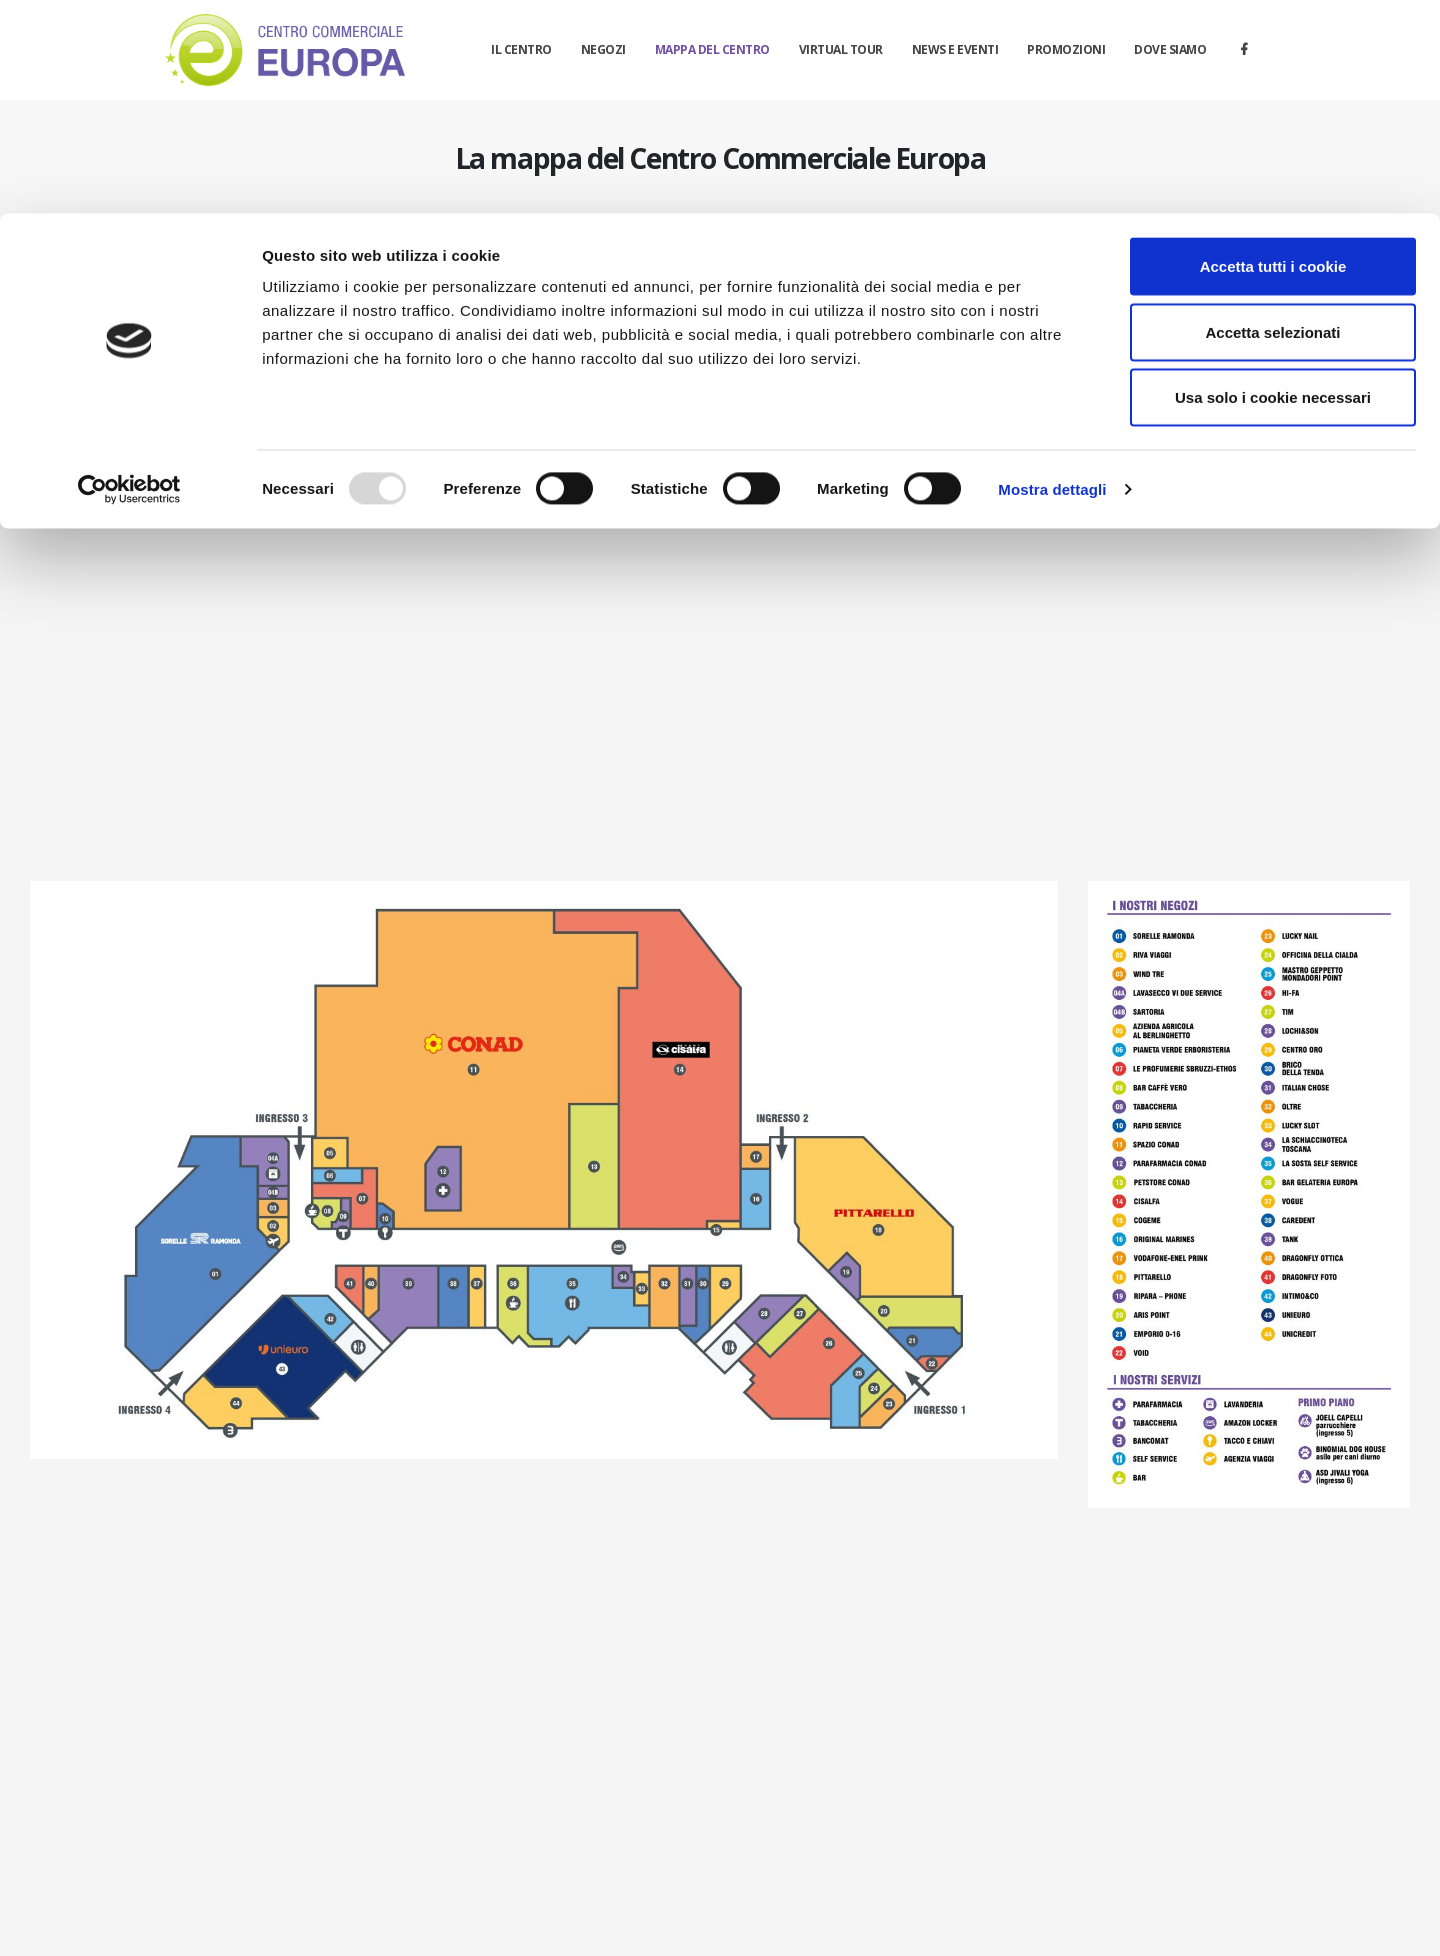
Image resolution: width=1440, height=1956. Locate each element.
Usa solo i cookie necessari (1273, 183)
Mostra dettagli (1052, 275)
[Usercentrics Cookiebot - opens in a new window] (129, 276)
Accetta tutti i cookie (1273, 52)
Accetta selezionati (1272, 118)
